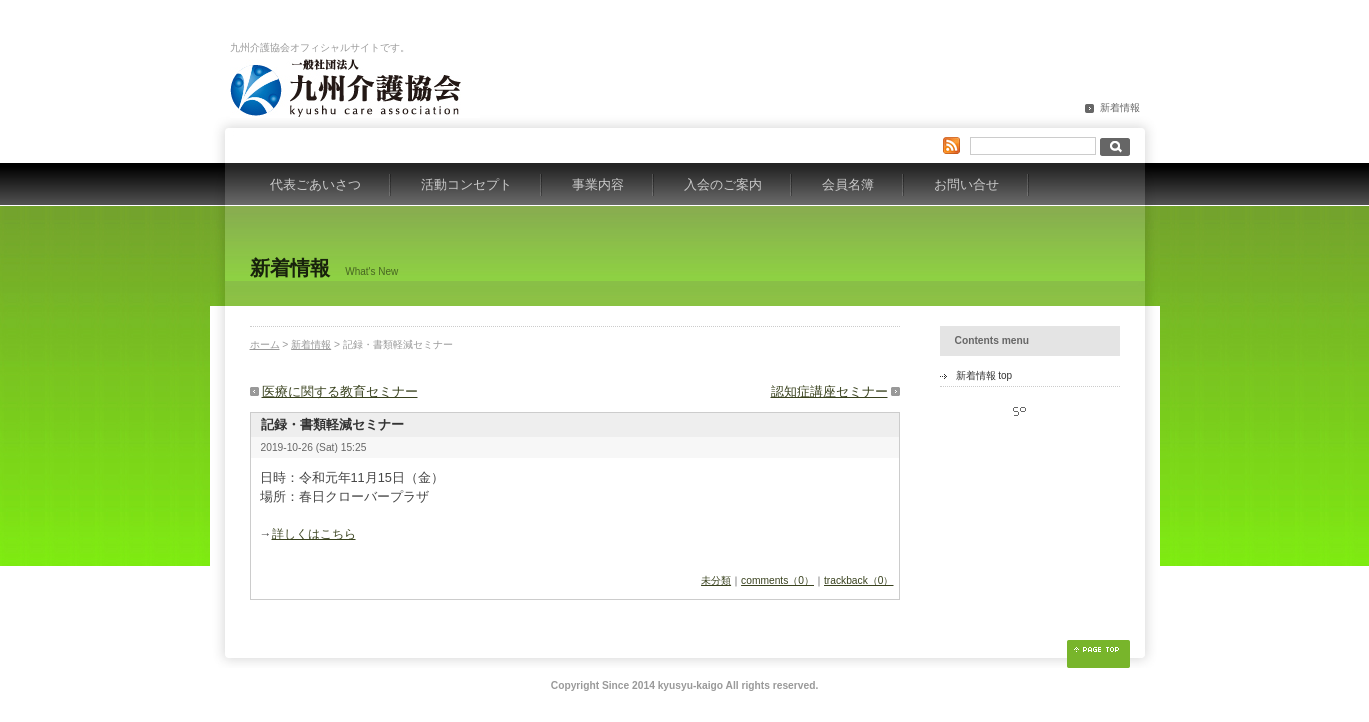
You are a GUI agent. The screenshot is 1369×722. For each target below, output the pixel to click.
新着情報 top (984, 375)
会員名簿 (848, 184)
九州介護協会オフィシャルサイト (355, 88)
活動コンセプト (466, 184)
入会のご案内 (723, 184)
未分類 (716, 580)
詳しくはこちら (314, 534)
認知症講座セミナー (829, 391)
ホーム (265, 344)
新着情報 (1120, 108)
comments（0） (777, 580)
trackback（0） (859, 580)
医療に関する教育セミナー (340, 391)
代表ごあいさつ (315, 184)
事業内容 (598, 184)
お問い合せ (966, 184)
